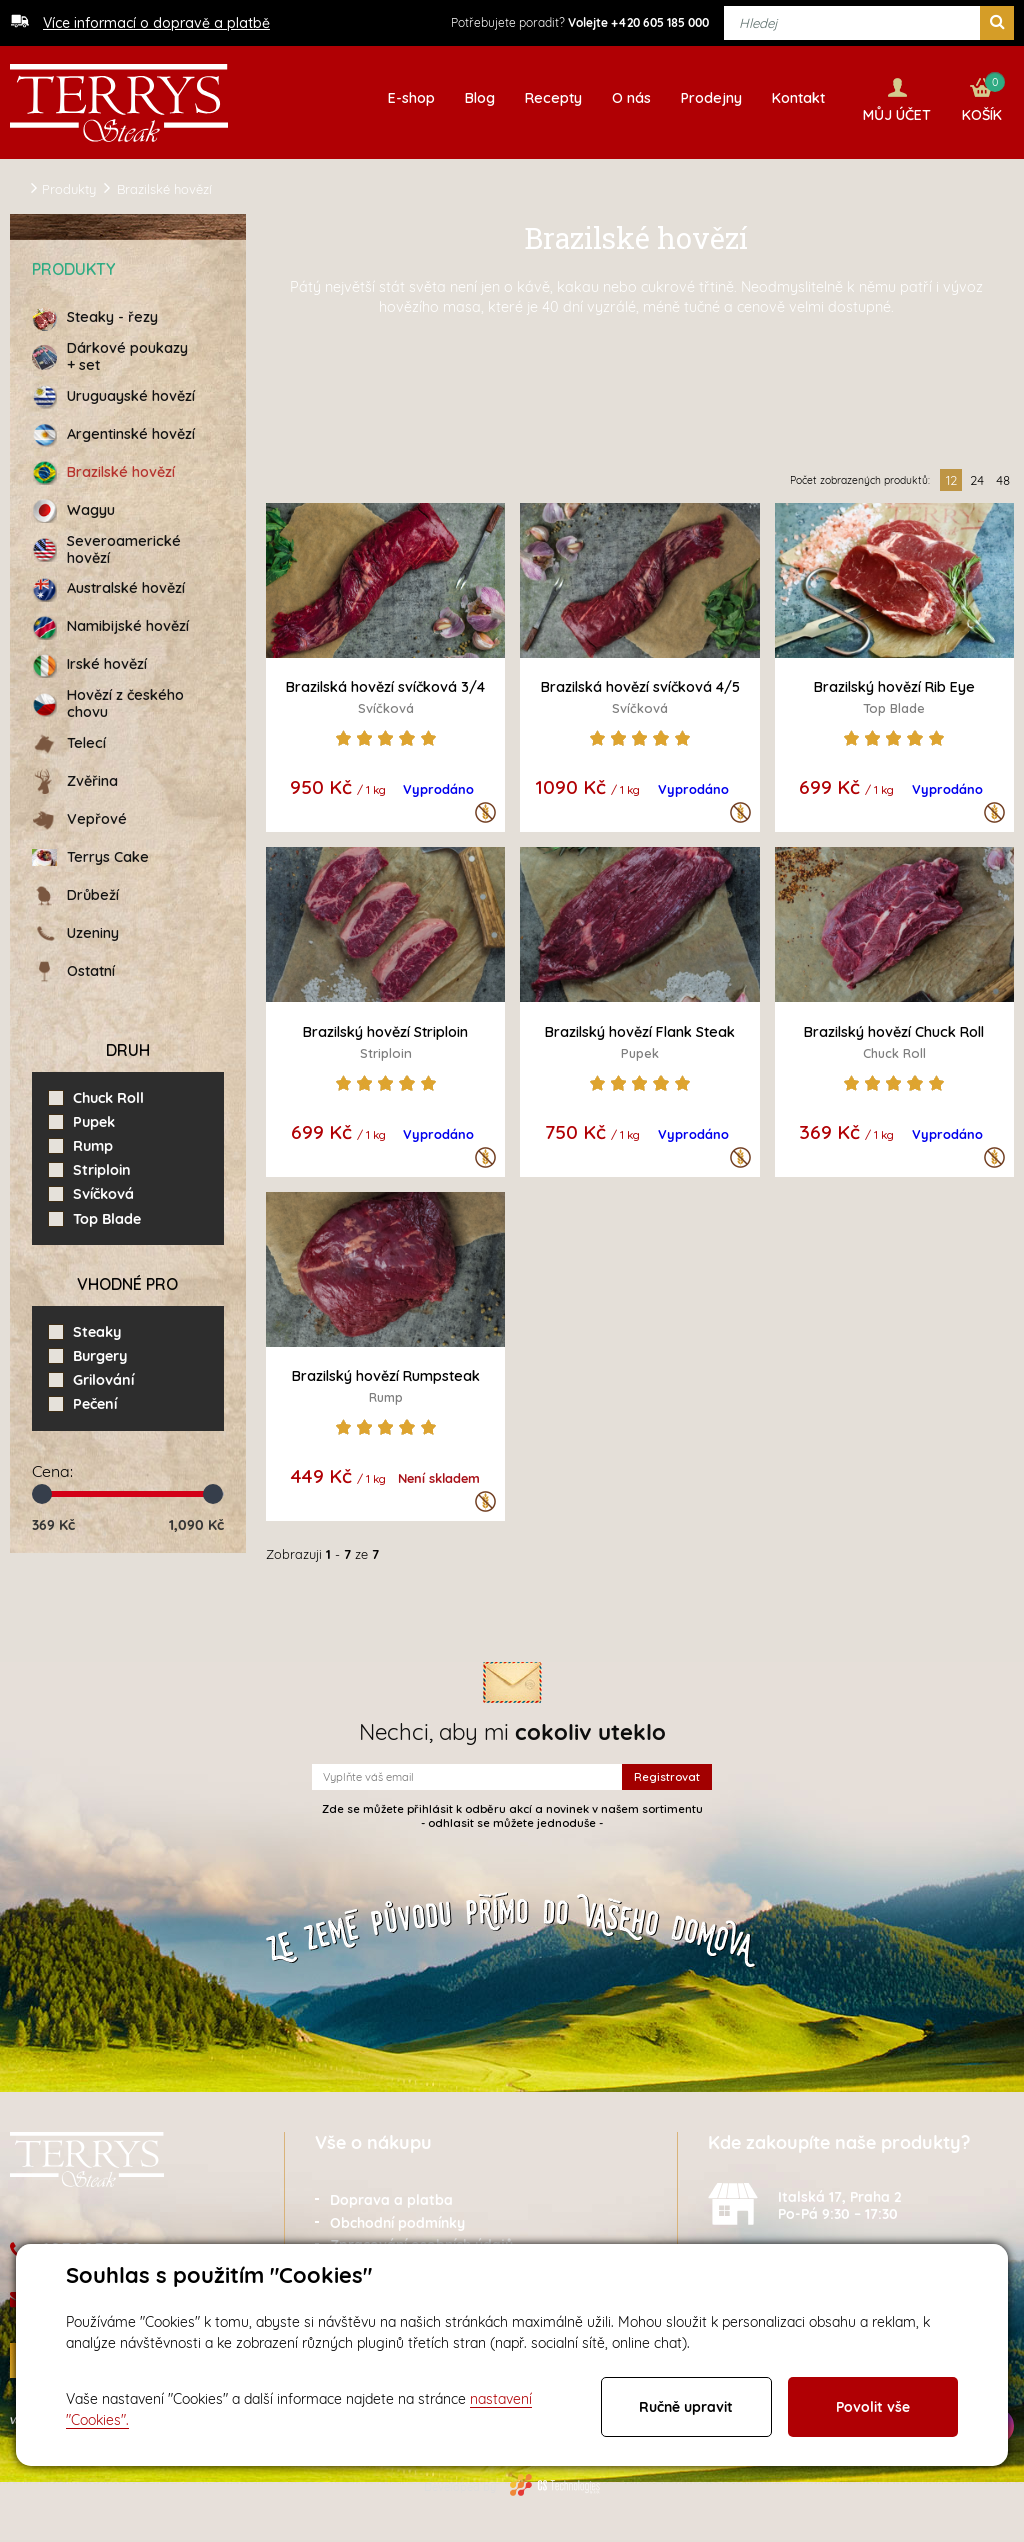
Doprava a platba (391, 2195)
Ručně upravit (686, 2407)
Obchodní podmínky (397, 2218)
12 (951, 475)
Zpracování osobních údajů (421, 2241)
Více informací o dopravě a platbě (156, 23)
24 (977, 475)
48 (1003, 475)
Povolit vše (873, 2407)
